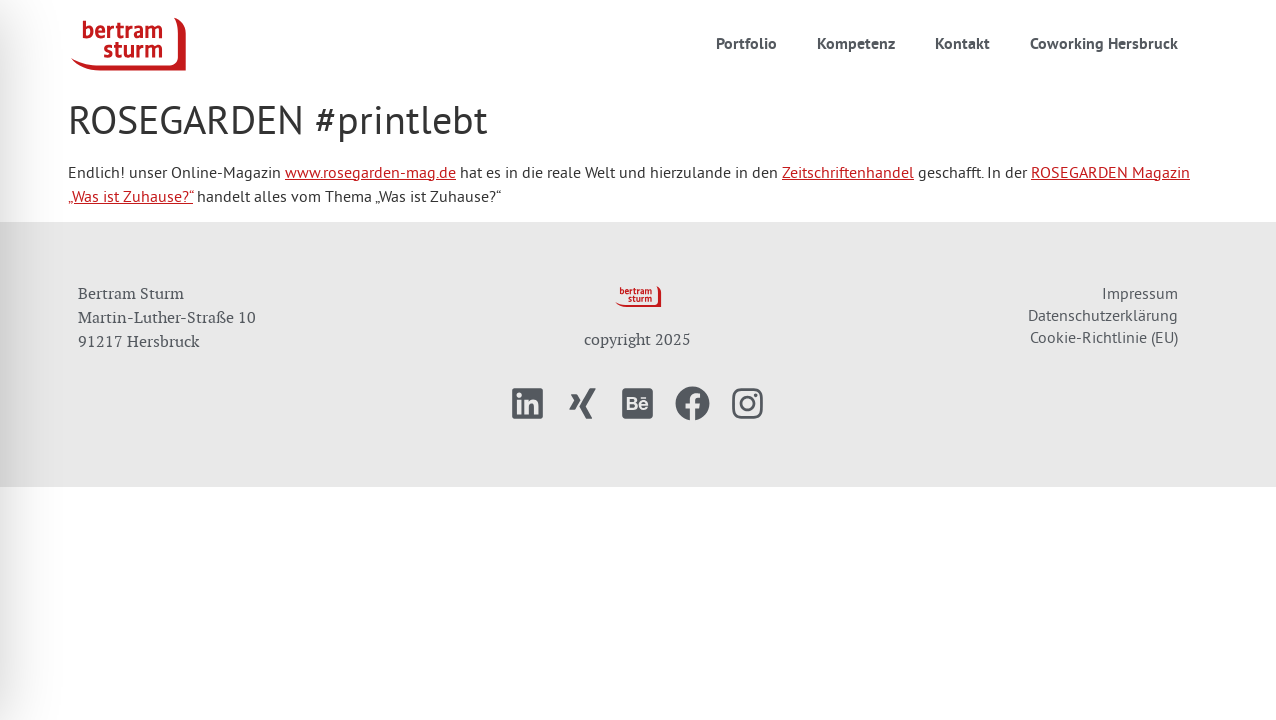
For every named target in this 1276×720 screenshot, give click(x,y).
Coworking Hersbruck (1104, 43)
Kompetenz (856, 43)
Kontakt (962, 43)
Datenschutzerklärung (1103, 315)
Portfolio (746, 43)
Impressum (1140, 293)
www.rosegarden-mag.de (370, 172)
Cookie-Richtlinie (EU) (1104, 337)
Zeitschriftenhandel (848, 172)
